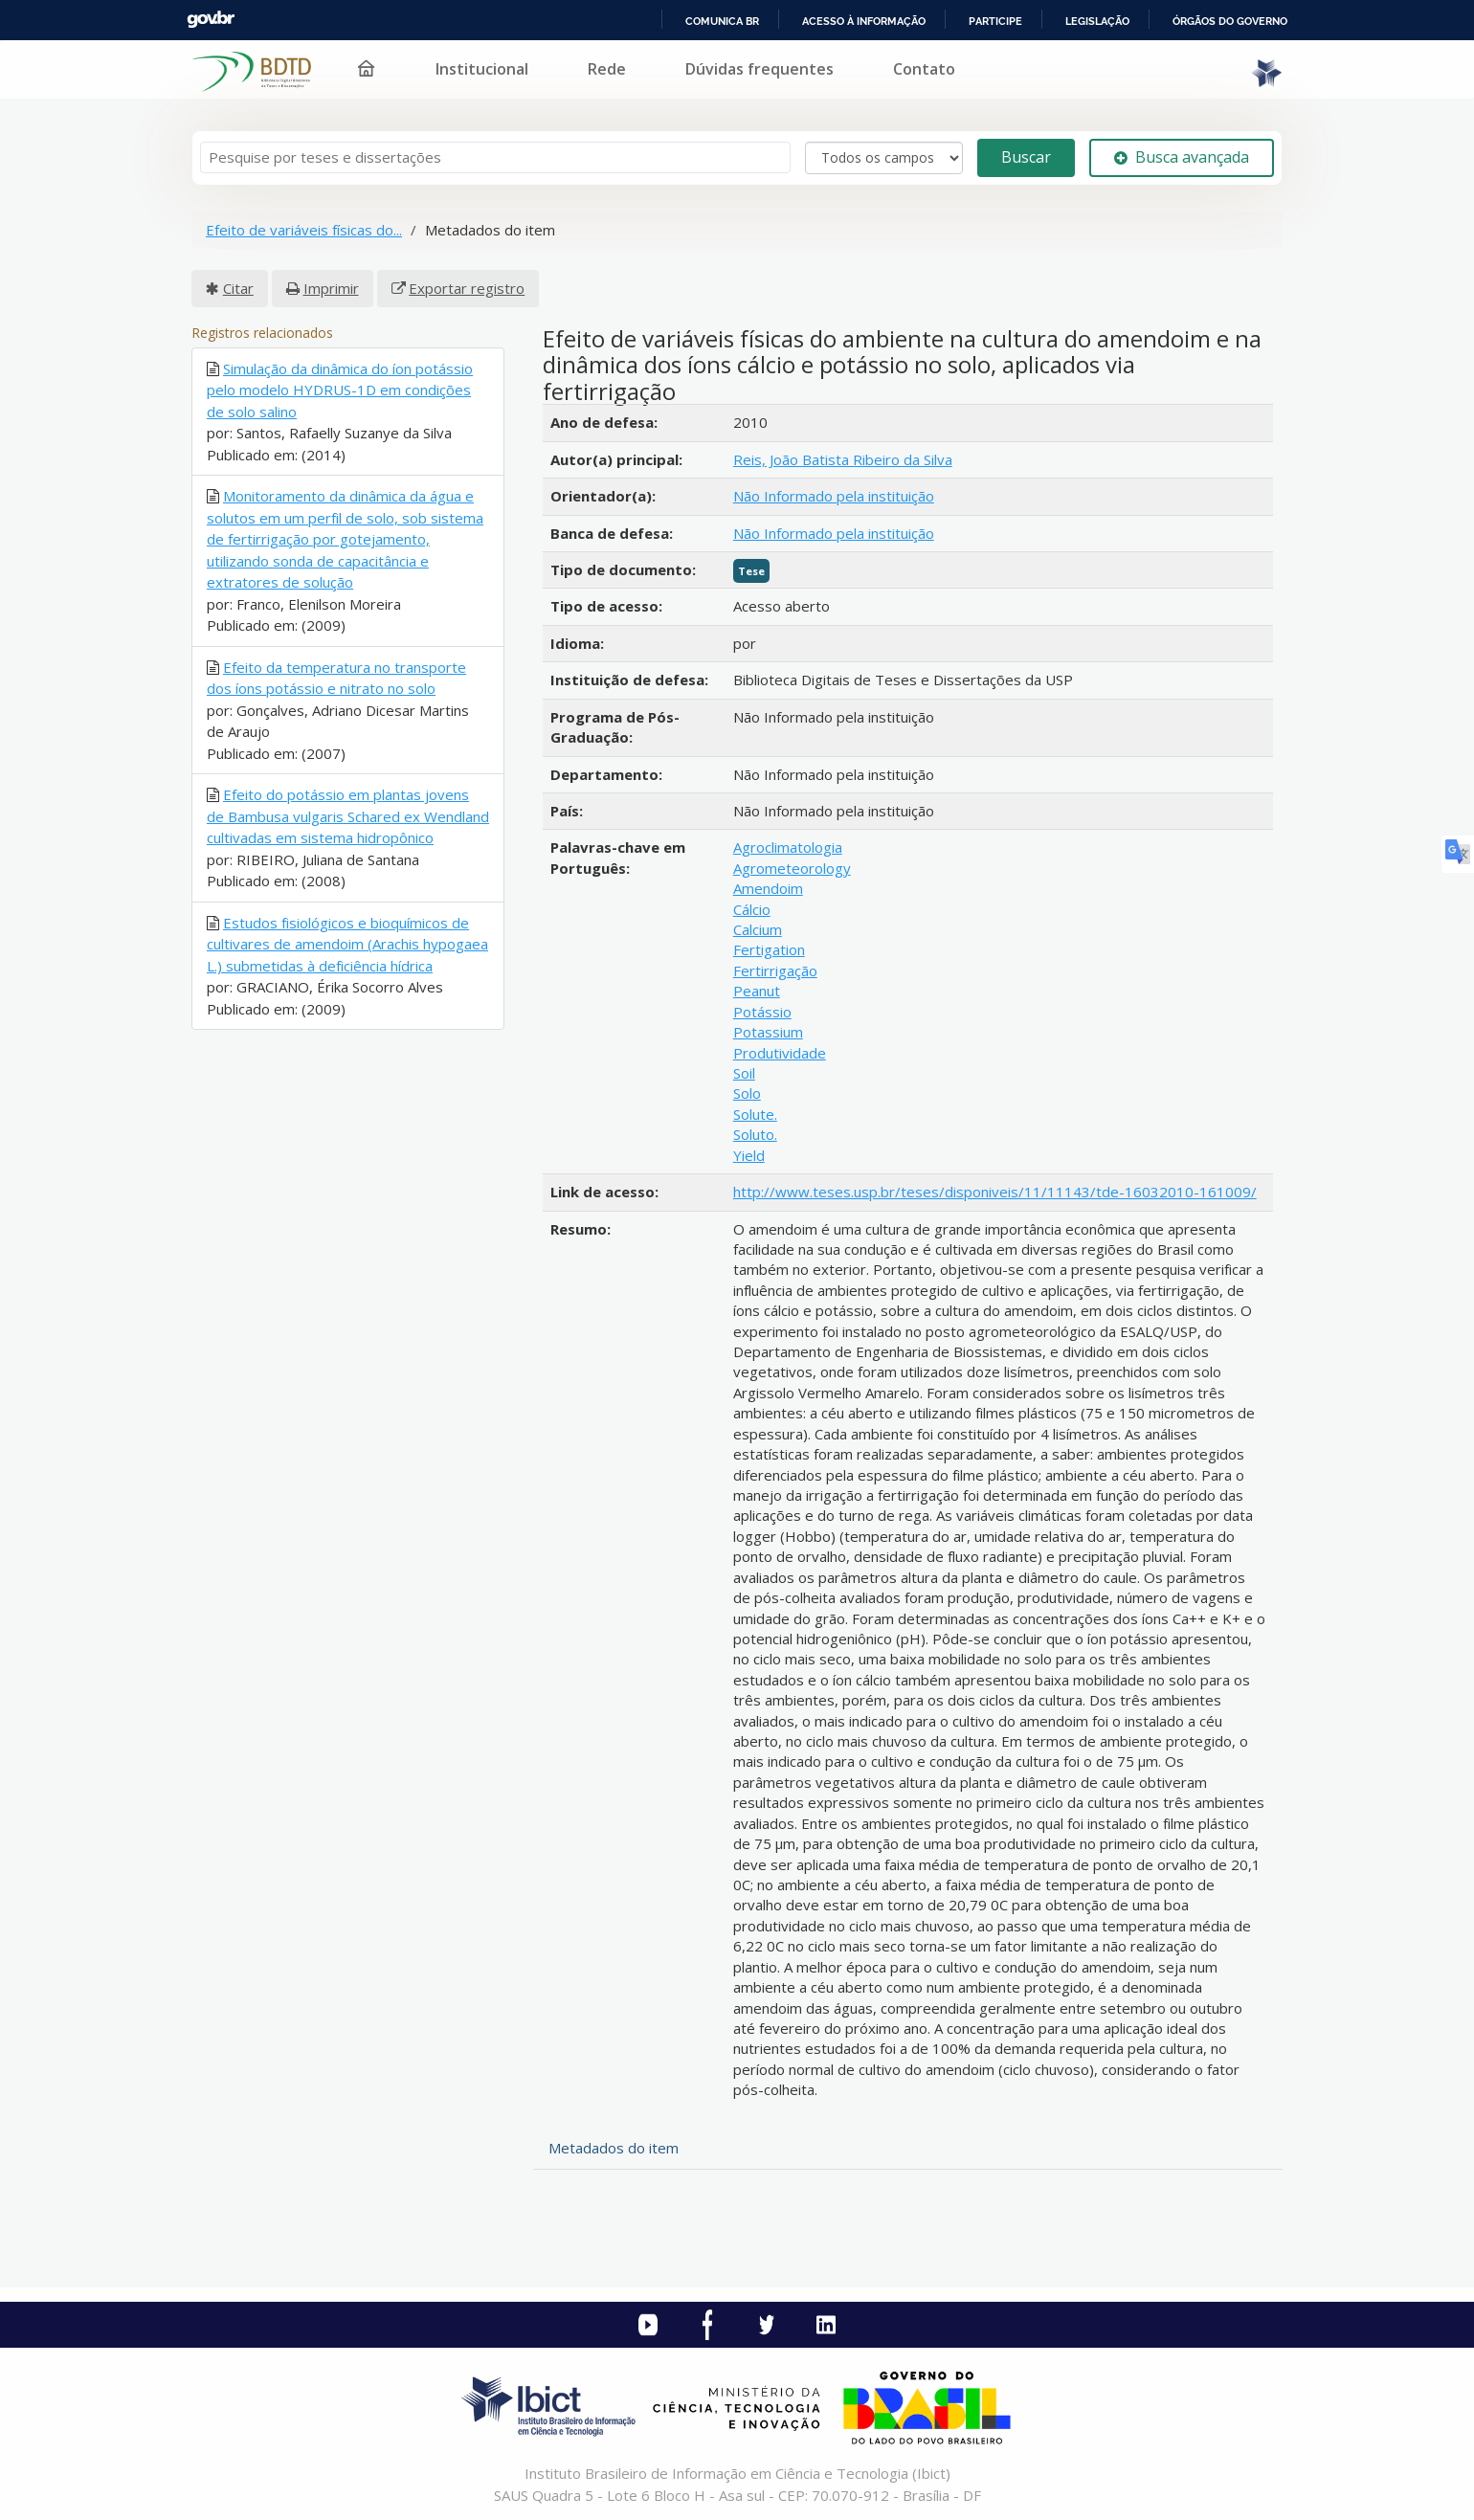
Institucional (482, 68)
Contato (924, 68)
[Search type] (884, 158)
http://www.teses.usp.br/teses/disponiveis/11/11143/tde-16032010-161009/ (995, 1191)
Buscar (1026, 156)
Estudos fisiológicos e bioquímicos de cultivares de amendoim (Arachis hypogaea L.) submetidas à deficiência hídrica (347, 944)
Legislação (1097, 21)
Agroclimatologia (787, 847)
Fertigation (769, 949)
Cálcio (751, 909)
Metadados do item (613, 2147)
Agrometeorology (792, 868)
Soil (744, 1072)
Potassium (768, 1031)
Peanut (756, 990)
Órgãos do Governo (1229, 21)
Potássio (762, 1011)
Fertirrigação (775, 970)
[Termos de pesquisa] (495, 157)
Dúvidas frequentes (759, 68)
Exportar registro (467, 288)
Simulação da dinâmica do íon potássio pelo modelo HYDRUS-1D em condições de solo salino (340, 390)
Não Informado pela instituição (833, 495)
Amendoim (768, 888)
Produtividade (779, 1052)
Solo (747, 1093)
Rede (607, 68)
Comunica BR (722, 21)
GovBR (210, 20)
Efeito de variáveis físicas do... (304, 229)
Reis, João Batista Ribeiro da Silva (842, 459)
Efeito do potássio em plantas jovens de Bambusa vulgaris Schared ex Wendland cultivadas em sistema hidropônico (348, 816)
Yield (749, 1155)
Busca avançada (1181, 156)
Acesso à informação (864, 21)
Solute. (755, 1114)
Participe (995, 21)
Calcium (757, 929)
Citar (238, 288)
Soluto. (755, 1134)
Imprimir (331, 288)
